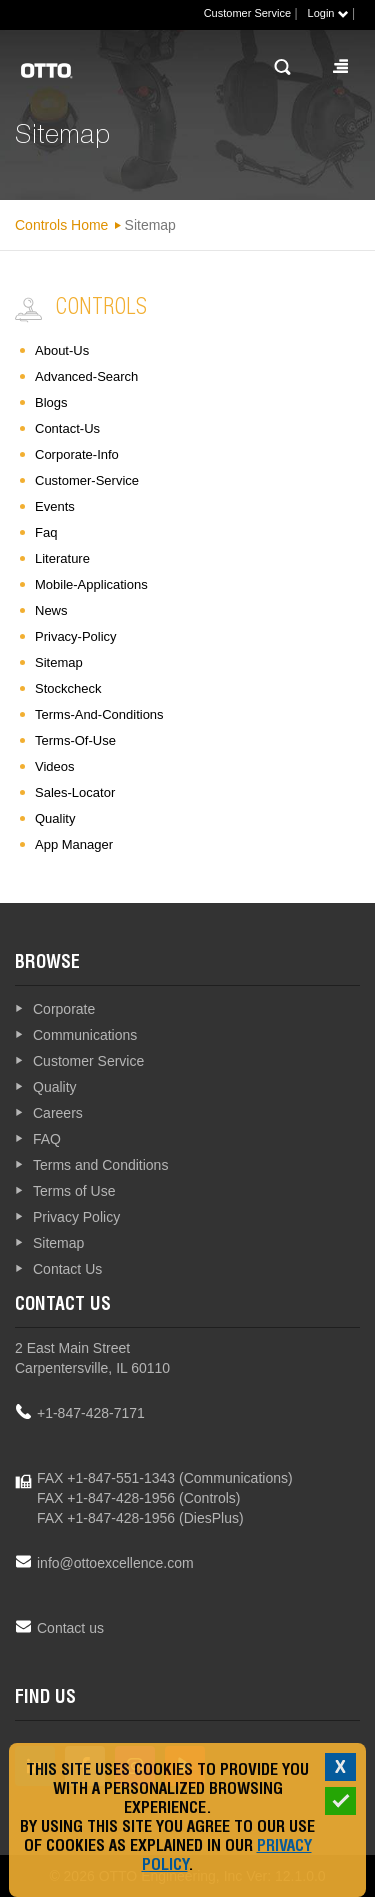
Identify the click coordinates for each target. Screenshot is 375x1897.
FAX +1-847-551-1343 (106, 1478)
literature (62, 558)
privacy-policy (76, 636)
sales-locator (75, 792)
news (51, 610)
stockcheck (68, 688)
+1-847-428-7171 (91, 1413)
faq (46, 532)
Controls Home (61, 225)
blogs (51, 402)
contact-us (67, 428)
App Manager (74, 844)
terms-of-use (75, 740)
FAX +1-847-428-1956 (106, 1498)
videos (55, 766)
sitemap (59, 662)
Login (328, 13)
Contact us (70, 1628)
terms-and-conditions (99, 714)
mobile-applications (91, 584)
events (55, 506)
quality (55, 818)
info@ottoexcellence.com (115, 1563)
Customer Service (247, 13)
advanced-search (86, 376)
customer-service (87, 480)
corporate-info (77, 454)
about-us (62, 350)
